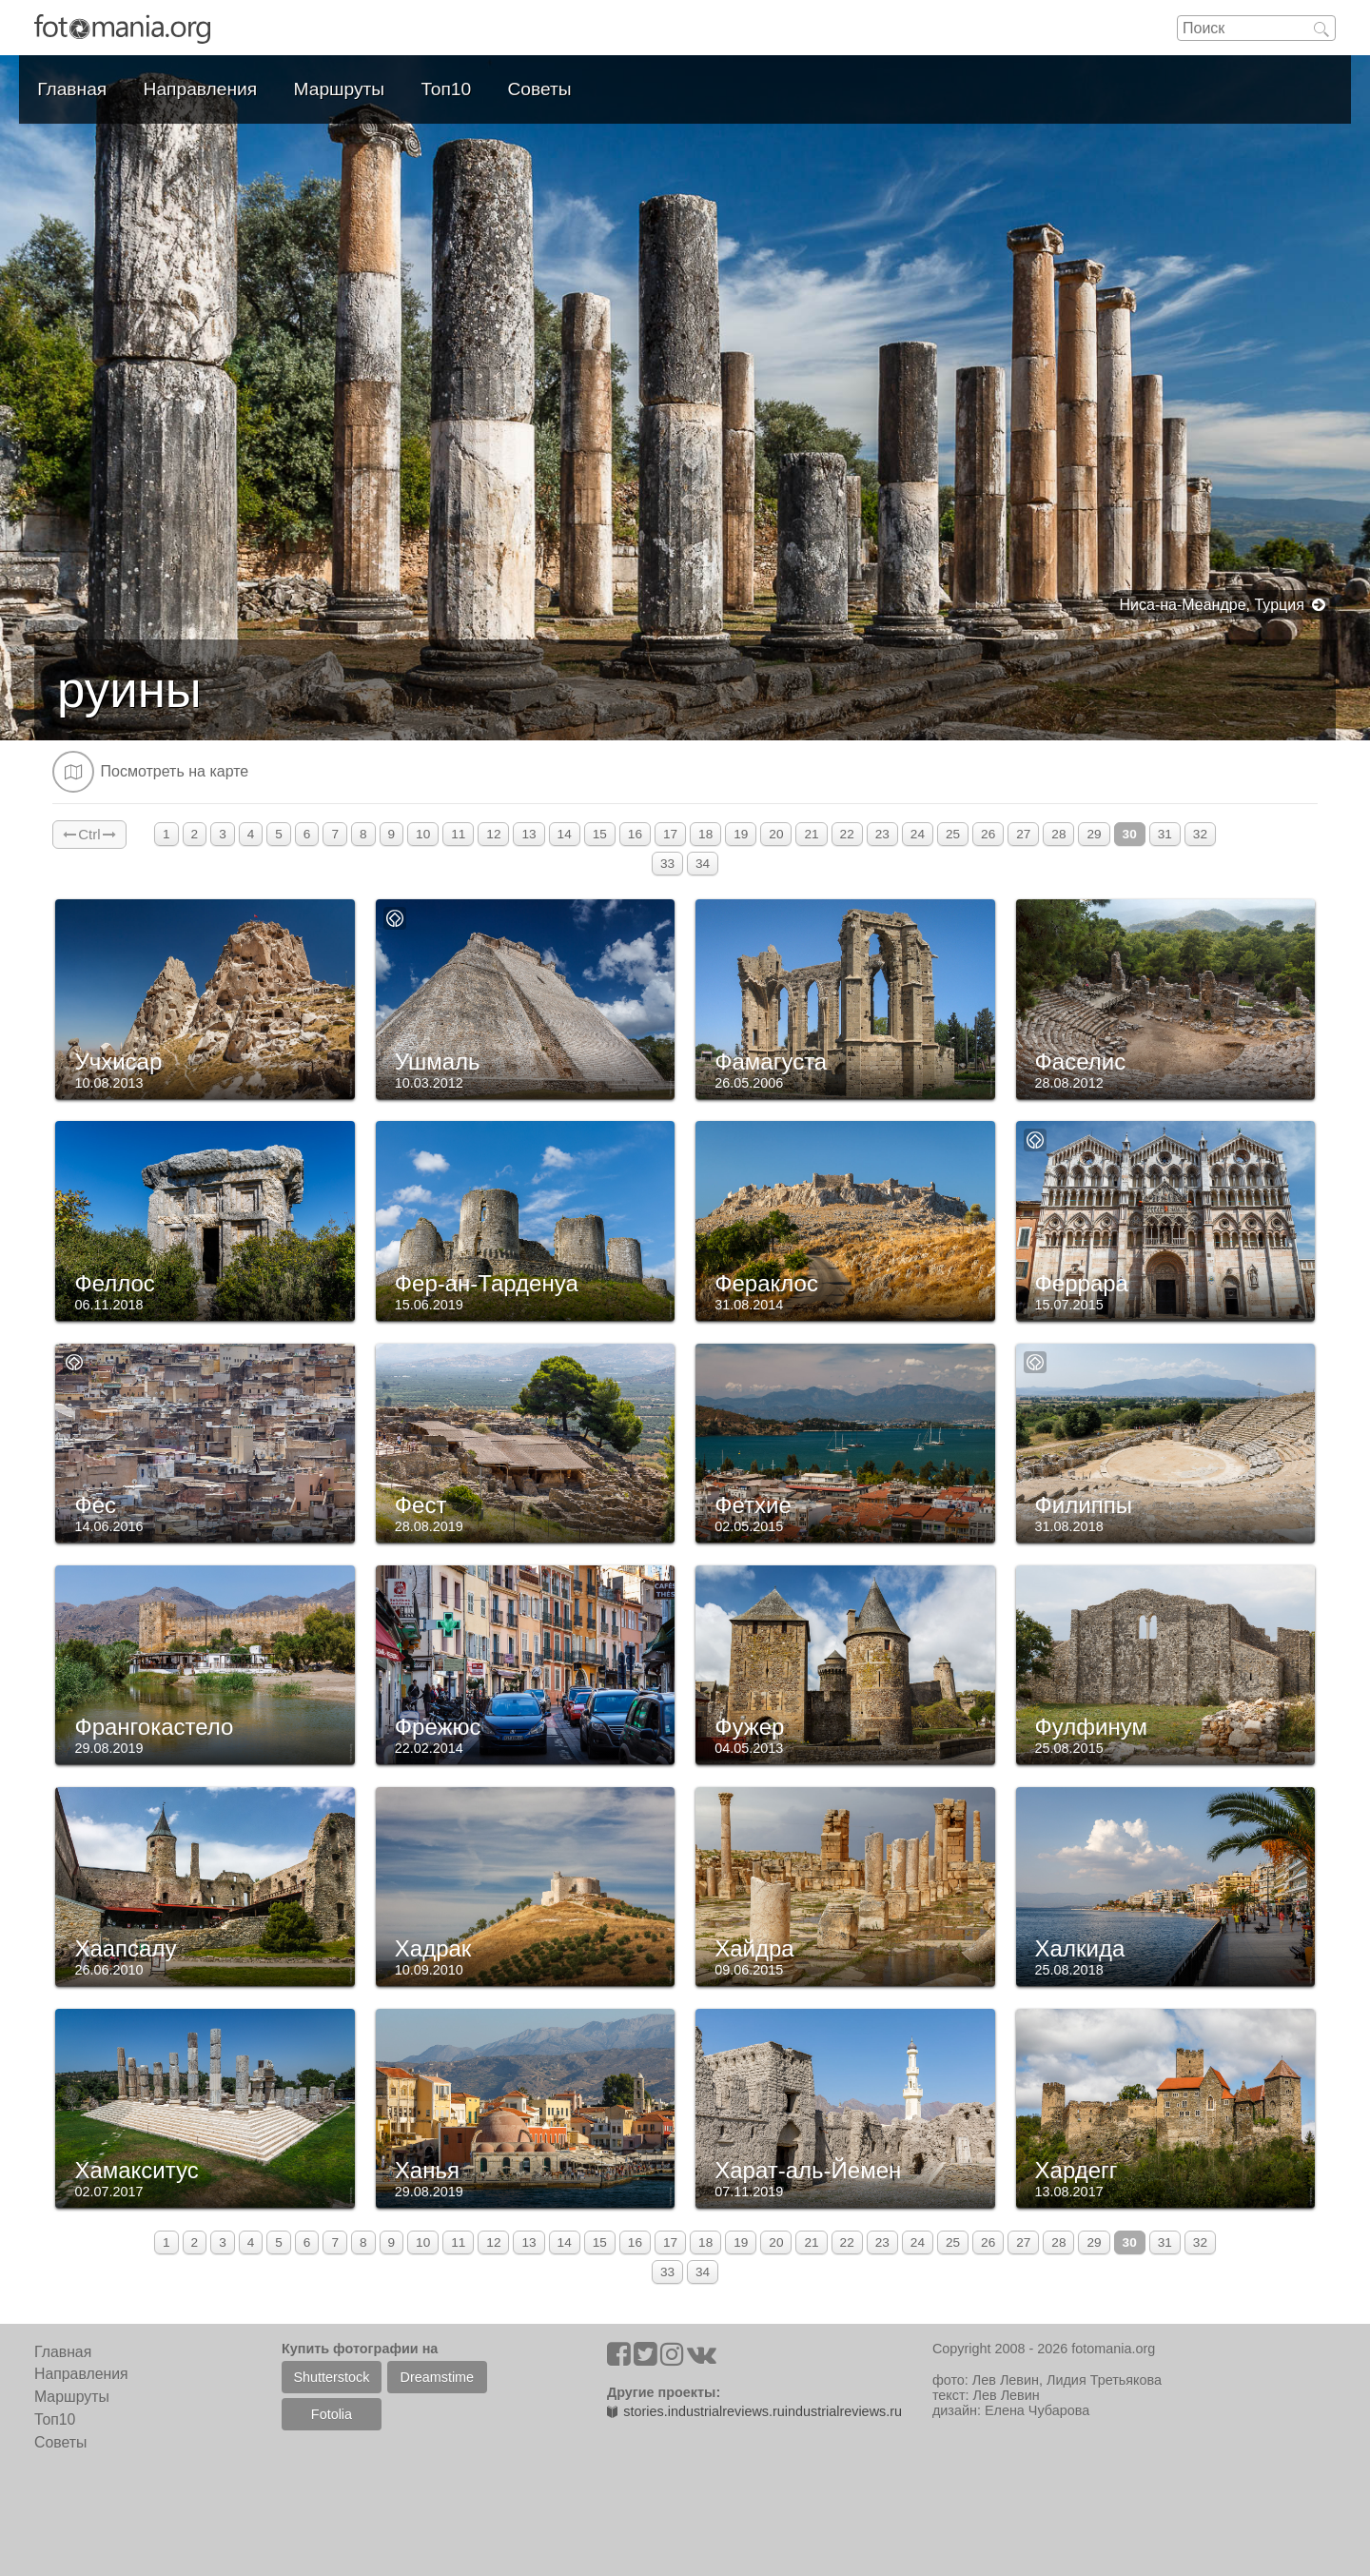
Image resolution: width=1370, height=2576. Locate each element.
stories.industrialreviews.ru (696, 2411)
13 (528, 834)
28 (1058, 834)
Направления (201, 89)
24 (917, 834)
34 (702, 863)
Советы (540, 89)
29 (1093, 834)
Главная (72, 89)
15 (600, 834)
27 (1023, 834)
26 (988, 834)
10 (423, 834)
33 (667, 863)
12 (493, 834)
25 (953, 834)
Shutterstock (331, 2377)
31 (1165, 834)
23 (882, 834)
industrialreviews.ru (843, 2411)
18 (705, 834)
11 (458, 834)
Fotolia (331, 2414)
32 (1200, 834)
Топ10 (446, 89)
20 (776, 834)
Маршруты (339, 89)
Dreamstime (438, 2377)
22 (847, 834)
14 (565, 834)
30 (1130, 834)
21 (811, 834)
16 (635, 834)
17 (670, 834)
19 (741, 834)
